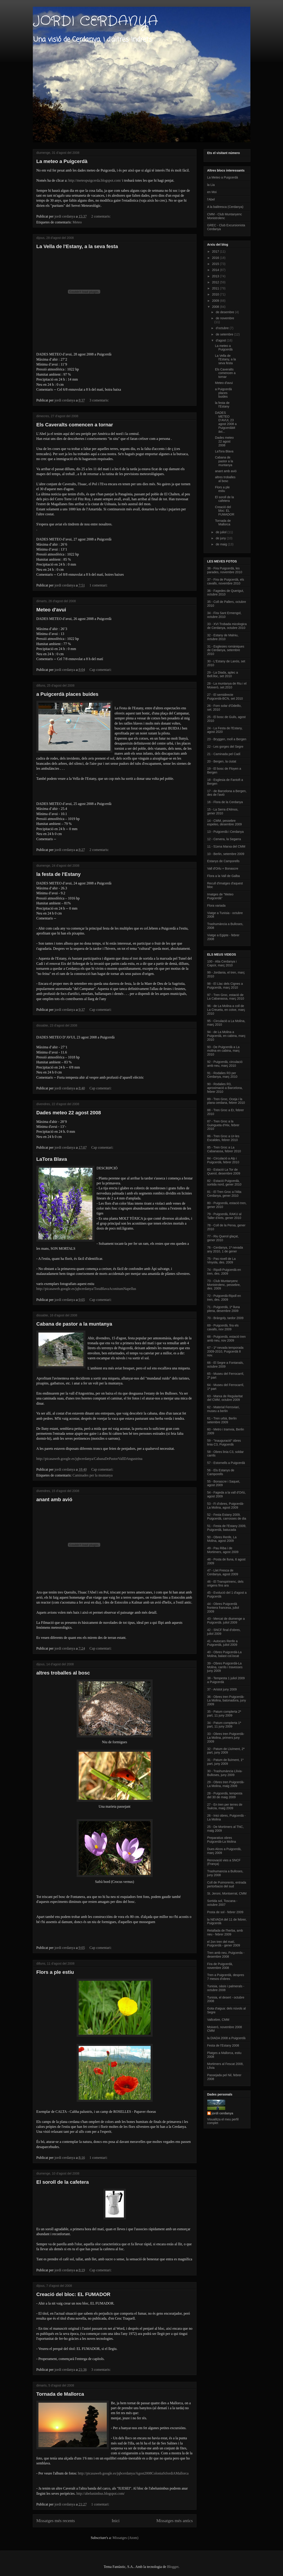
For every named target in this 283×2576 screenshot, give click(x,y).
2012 (216, 282)
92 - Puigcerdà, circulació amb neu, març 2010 (225, 1063)
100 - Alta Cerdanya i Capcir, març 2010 (222, 963)
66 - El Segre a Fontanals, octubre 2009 (225, 1364)
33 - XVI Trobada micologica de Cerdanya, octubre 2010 (227, 626)
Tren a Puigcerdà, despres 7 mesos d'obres (225, 1977)
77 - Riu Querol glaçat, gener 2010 (223, 1238)
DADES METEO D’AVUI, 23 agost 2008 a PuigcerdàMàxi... (225, 422)
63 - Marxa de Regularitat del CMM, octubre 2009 (225, 1398)
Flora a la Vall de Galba (223, 876)
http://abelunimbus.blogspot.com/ (100, 2493)
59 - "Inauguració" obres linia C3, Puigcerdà (224, 1442)
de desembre (225, 312)
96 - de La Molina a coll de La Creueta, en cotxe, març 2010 (226, 1009)
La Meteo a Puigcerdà (222, 177)
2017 (216, 251)
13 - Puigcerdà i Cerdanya (225, 831)
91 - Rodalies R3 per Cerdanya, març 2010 (222, 1075)
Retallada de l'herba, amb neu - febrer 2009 (225, 1932)
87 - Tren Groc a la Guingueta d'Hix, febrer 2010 (223, 1125)
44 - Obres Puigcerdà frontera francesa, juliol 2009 (223, 1607)
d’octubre (223, 328)
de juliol (221, 532)
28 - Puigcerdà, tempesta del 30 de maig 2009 (224, 1795)
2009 (216, 300)
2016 (216, 258)
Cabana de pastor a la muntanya (74, 1324)
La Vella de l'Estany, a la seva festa (77, 246)
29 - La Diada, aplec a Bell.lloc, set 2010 (222, 674)
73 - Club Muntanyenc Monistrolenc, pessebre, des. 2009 (224, 1284)
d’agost (221, 340)
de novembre (225, 318)
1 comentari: (98, 585)
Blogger (172, 2567)
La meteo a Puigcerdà (61, 161)
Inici (116, 2520)
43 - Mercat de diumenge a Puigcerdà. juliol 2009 (226, 1620)
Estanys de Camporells (223, 861)
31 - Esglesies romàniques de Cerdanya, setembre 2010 (225, 650)
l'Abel (211, 199)
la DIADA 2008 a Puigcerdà (226, 2038)
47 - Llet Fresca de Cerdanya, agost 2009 (222, 1572)
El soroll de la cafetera (62, 2182)
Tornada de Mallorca (60, 2394)
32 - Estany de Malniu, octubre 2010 (222, 637)
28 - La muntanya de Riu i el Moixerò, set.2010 (227, 685)
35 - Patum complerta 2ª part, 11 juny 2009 (224, 1713)
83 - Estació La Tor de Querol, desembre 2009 (223, 1171)
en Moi (212, 192)
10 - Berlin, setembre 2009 (225, 854)
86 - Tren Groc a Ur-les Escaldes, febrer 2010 (223, 1138)
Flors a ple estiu (55, 1972)
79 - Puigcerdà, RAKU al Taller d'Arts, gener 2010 (224, 1216)
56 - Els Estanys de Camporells (220, 1472)
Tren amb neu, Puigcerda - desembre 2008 (226, 1954)
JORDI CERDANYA (95, 21)
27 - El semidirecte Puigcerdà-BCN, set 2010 (225, 696)
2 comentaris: (101, 216)
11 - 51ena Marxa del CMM (226, 846)
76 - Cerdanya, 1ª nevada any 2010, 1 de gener (225, 1249)
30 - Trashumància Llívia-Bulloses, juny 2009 (225, 1773)
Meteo (77, 222)
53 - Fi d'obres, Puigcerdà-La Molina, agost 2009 (225, 1505)
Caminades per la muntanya (93, 1475)
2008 (216, 307)
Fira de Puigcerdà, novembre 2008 (220, 1966)
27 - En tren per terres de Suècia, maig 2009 (224, 1806)
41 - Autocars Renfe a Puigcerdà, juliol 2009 (222, 1643)
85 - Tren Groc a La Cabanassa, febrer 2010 (224, 1149)
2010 (216, 294)
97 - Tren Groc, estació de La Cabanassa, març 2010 (225, 996)
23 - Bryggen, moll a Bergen (226, 739)
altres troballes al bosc (63, 1673)
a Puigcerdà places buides (67, 694)
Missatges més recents (55, 2520)
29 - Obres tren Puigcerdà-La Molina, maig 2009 (226, 1784)
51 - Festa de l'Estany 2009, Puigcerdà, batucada (226, 1527)
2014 (216, 270)
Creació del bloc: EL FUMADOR (73, 2294)
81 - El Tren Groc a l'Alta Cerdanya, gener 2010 (224, 1193)
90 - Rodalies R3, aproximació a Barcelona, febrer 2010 (225, 1087)
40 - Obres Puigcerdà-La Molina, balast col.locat (224, 1654)
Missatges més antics (174, 2520)
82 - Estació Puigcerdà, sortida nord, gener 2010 (224, 1182)
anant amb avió (54, 1499)
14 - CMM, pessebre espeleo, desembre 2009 (224, 822)
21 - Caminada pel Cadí (224, 754)
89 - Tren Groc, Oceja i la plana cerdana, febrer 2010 (226, 1101)
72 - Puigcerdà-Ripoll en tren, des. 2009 (224, 1297)
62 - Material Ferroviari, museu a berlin (223, 1409)
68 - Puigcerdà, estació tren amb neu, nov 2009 (226, 1338)
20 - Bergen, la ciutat (221, 761)
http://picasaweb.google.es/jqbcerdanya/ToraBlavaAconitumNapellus (86, 1289)
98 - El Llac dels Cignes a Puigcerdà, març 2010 (225, 985)
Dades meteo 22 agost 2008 (68, 1112)
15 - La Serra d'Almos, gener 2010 (222, 811)
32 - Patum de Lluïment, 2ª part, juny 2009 (226, 1750)
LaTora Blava (51, 1159)
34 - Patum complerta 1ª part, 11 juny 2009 (224, 1724)
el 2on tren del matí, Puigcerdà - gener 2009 (223, 1943)
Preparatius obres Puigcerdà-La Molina (221, 1839)
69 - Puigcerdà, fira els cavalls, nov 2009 (223, 1327)
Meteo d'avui (51, 610)
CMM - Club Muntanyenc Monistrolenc (224, 216)
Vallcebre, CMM (218, 2019)
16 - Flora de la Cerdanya (225, 802)
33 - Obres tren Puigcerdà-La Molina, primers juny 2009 (226, 1737)
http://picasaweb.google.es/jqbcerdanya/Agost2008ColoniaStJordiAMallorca (133, 2473)
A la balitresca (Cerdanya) (225, 207)
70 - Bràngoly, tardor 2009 (225, 1318)
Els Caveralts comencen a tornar (74, 424)
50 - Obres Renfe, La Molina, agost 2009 (222, 1539)
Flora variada (216, 905)
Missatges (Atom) (125, 2538)
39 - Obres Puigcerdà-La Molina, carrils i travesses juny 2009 (225, 1667)
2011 (216, 288)
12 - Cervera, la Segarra (224, 839)
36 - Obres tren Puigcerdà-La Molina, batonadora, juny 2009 (226, 1700)
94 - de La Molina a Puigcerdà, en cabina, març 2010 (226, 1035)
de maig (222, 544)
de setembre (225, 334)
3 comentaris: (99, 400)
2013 (216, 276)
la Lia (211, 185)
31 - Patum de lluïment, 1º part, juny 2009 (225, 1761)
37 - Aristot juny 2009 (222, 1689)
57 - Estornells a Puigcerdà (226, 1463)
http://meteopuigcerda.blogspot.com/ (94, 180)
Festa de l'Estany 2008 (223, 2045)
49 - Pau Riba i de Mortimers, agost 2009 (222, 1550)
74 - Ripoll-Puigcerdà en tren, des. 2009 (224, 1271)
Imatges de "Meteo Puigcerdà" (220, 896)
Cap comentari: (100, 670)
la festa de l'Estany (58, 874)
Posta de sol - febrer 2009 (225, 1912)
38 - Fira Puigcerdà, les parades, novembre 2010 (224, 570)
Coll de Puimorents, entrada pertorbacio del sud (226, 1884)
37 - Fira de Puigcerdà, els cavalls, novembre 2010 (225, 581)
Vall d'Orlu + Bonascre (222, 868)
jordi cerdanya (222, 2113)
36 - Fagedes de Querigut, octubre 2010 (225, 592)
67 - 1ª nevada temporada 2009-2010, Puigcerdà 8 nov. (225, 1351)
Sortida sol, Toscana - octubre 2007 (222, 1902)
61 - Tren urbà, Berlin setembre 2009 (222, 1420)
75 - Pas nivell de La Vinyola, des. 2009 (221, 1260)
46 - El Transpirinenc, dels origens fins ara (225, 1583)
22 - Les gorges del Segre (225, 746)
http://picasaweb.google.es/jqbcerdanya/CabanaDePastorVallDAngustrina (89, 1459)
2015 (216, 264)
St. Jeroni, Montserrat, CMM (227, 1893)
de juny (221, 538)
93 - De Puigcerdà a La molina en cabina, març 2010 (223, 1050)
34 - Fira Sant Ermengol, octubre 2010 (224, 615)
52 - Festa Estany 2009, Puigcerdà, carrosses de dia (226, 1516)
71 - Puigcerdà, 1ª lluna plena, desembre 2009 (223, 1309)
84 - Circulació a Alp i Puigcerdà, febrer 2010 (223, 1160)
